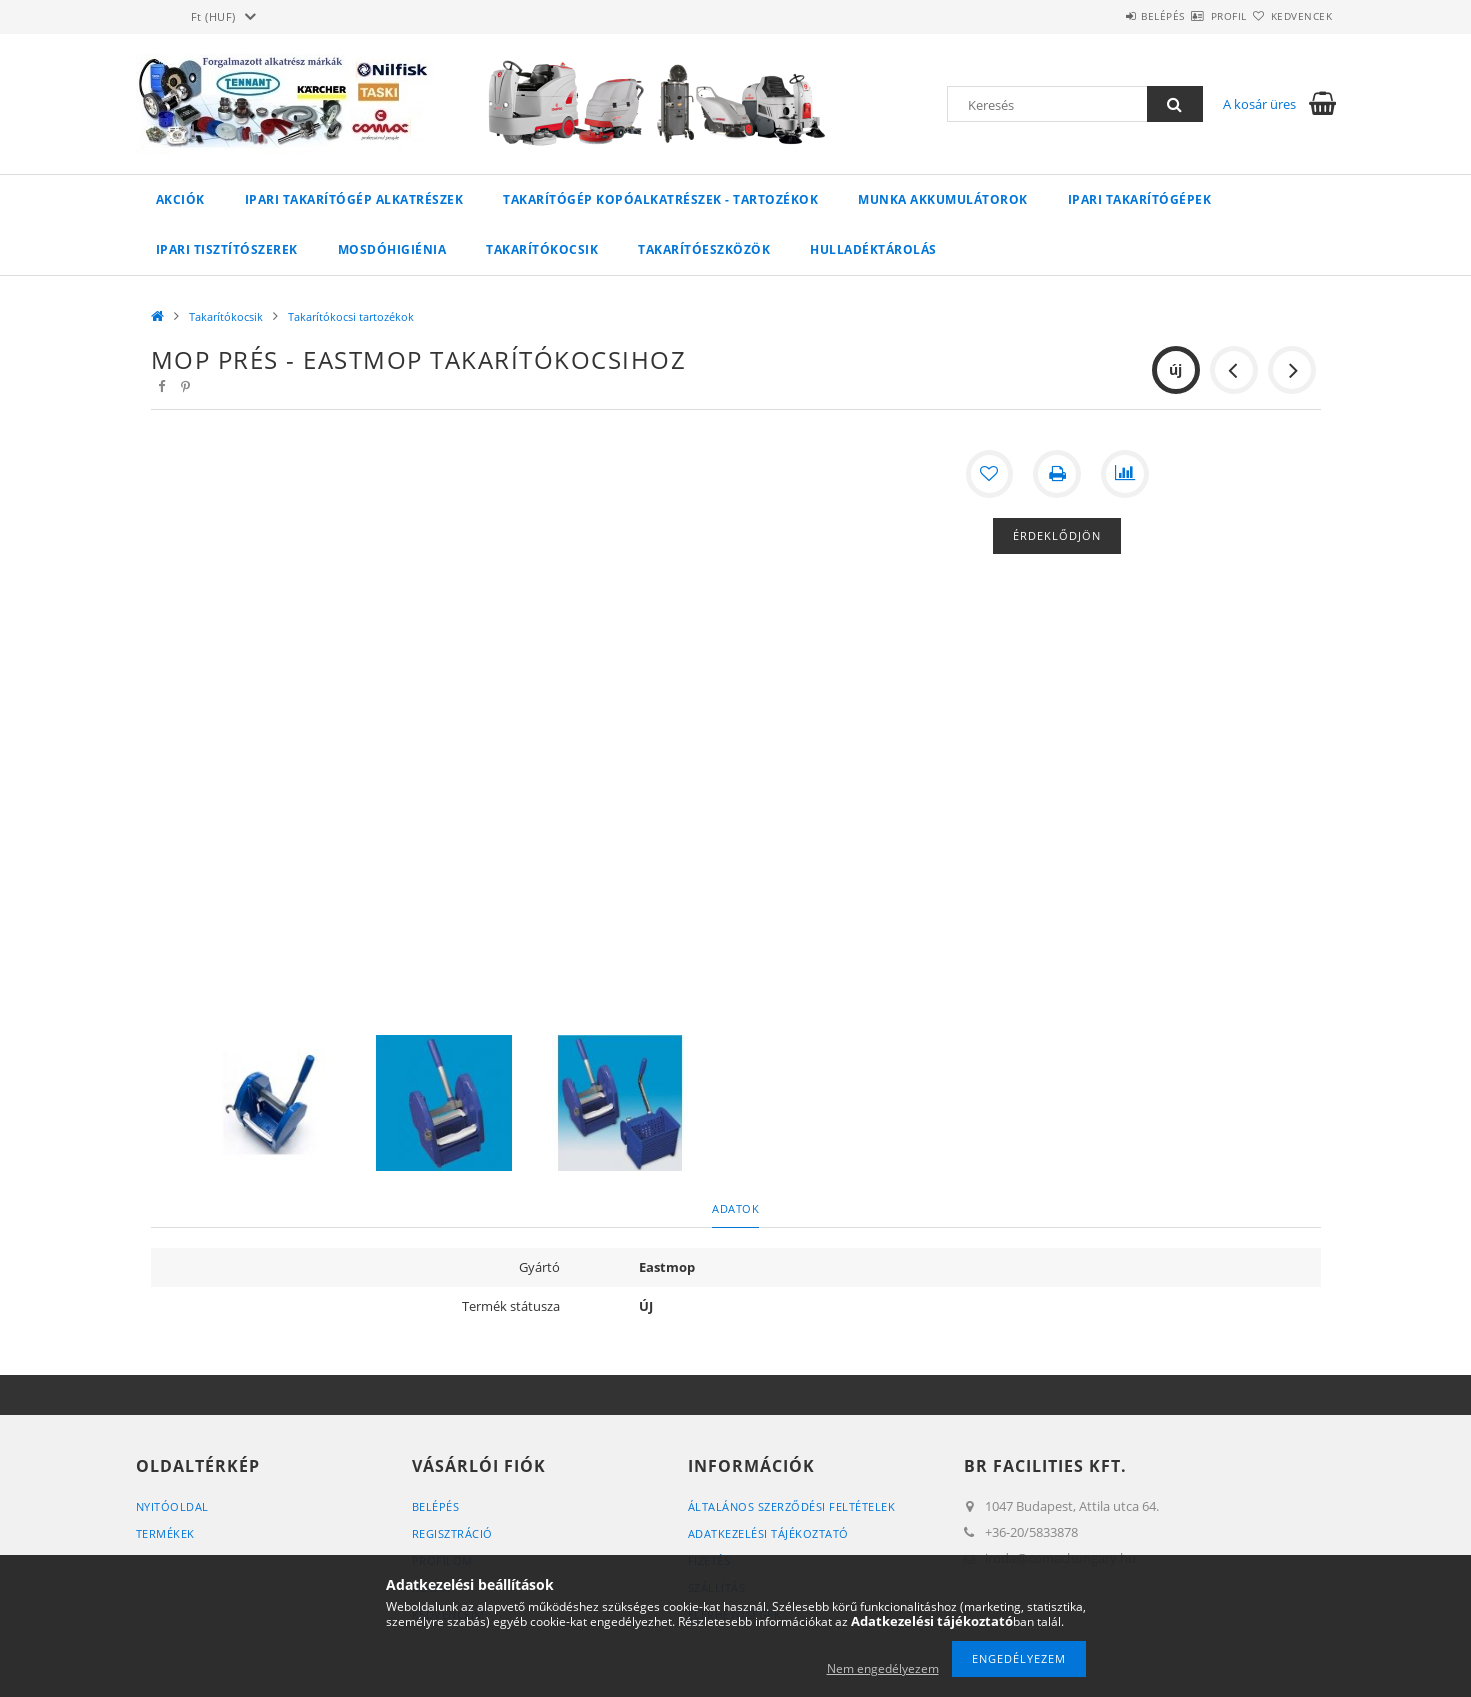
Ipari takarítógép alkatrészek (354, 199)
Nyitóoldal (172, 1506)
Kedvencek (1290, 16)
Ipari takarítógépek (1140, 199)
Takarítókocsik (542, 249)
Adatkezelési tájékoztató (768, 1533)
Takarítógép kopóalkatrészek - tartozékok (660, 199)
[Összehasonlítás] (1125, 474)
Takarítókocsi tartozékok (351, 316)
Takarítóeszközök (704, 249)
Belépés (1105, 16)
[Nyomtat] (1057, 474)
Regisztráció (452, 1533)
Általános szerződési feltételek (792, 1506)
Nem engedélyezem (883, 1668)
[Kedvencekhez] (989, 474)
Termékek (165, 1533)
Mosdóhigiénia (392, 249)
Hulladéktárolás (873, 249)
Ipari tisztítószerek (227, 249)
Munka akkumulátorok (943, 199)
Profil (1194, 16)
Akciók (180, 199)
